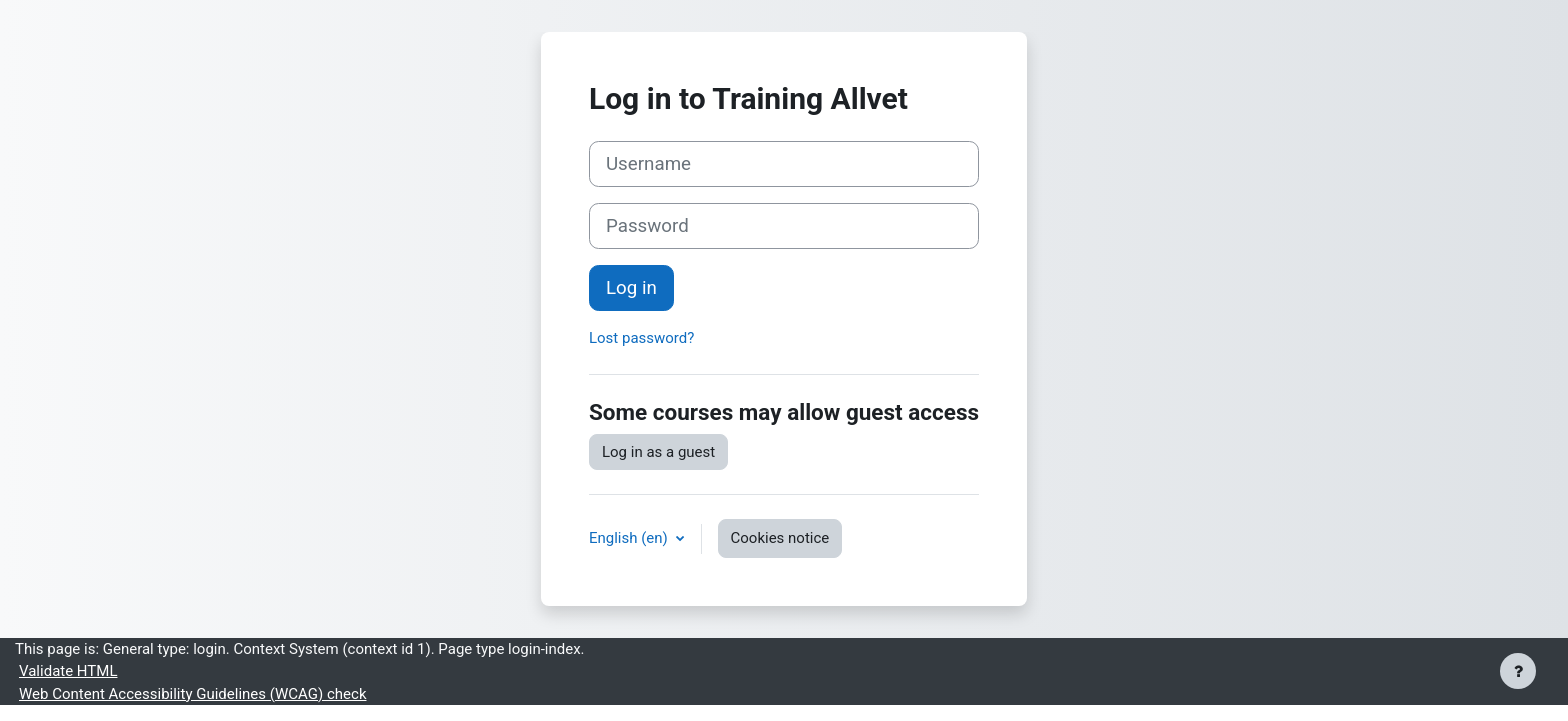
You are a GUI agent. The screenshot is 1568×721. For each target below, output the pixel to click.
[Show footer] (1518, 671)
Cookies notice (780, 538)
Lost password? (641, 338)
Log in (631, 288)
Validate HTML (68, 671)
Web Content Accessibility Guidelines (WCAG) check (192, 694)
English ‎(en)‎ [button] (630, 538)
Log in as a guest (658, 452)
